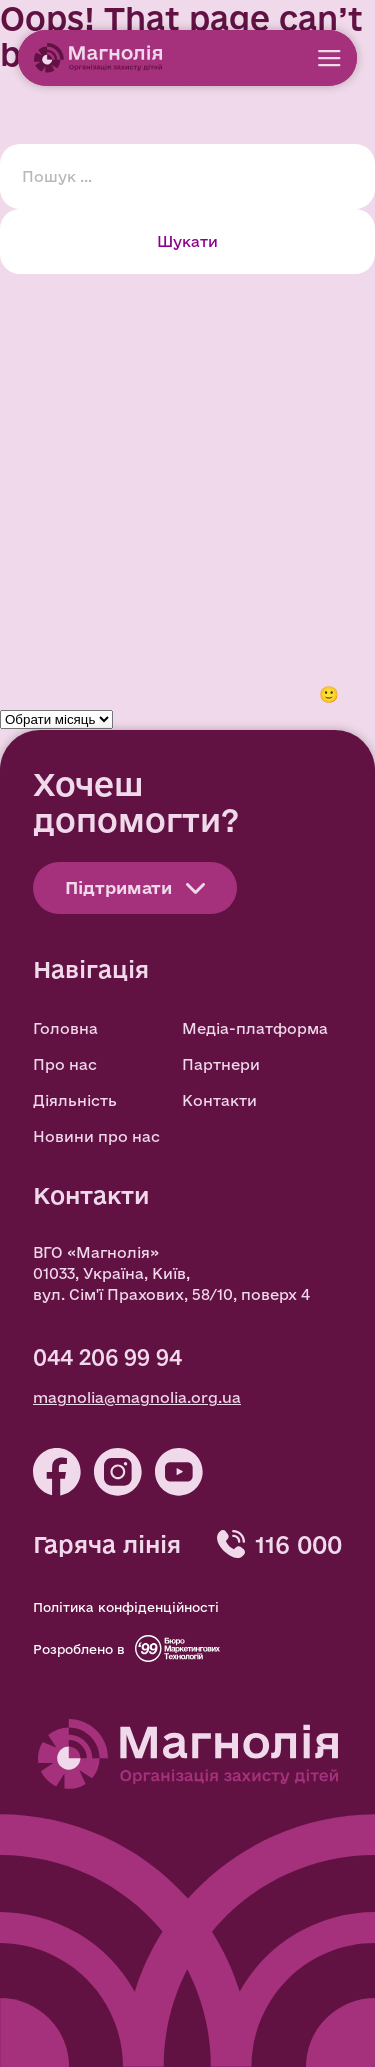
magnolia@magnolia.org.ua (137, 1397)
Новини (33, 645)
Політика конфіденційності (126, 1607)
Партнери (221, 1064)
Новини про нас (96, 1136)
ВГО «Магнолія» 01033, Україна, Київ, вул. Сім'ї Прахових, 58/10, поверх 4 (171, 1273)
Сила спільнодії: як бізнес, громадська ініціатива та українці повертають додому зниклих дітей (187, 405)
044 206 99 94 (107, 1357)
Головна (65, 1028)
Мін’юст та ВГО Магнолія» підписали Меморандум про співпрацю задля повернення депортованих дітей (165, 333)
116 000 (298, 1544)
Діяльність (75, 1100)
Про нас (65, 1064)
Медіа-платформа (255, 1028)
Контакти (219, 1100)
